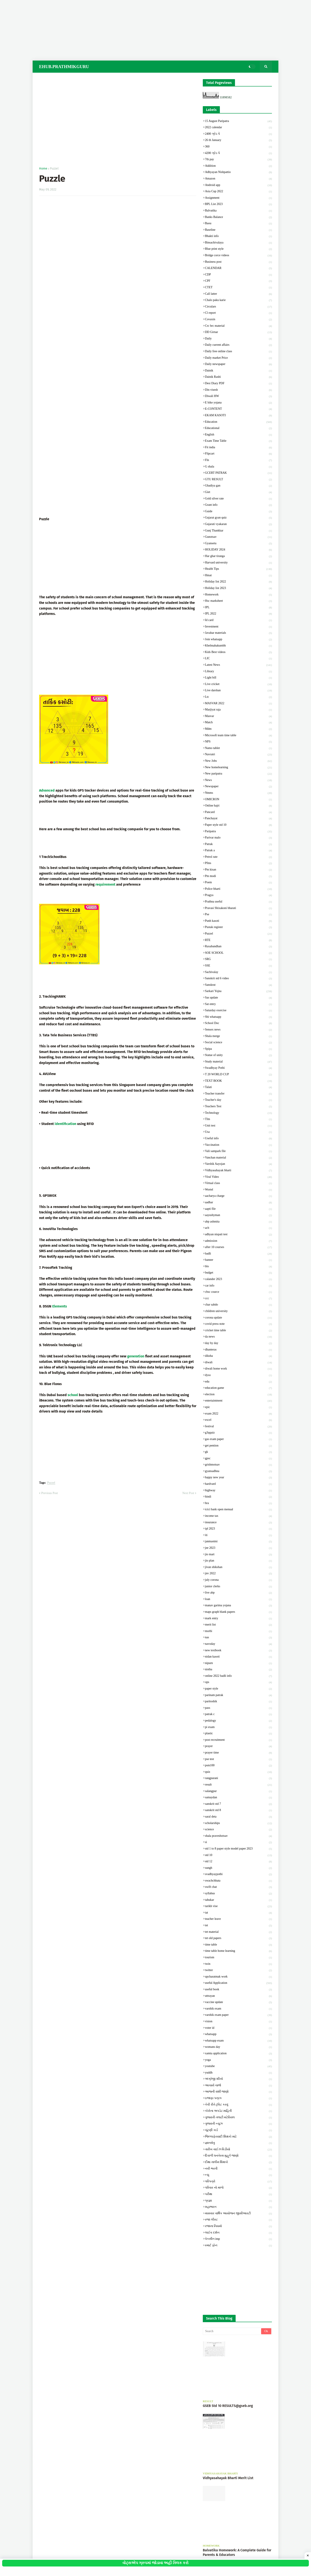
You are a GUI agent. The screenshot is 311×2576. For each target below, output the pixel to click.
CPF (238, 281)
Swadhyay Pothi (238, 1068)
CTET (238, 288)
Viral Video (238, 1177)
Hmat (238, 576)
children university (238, 1311)
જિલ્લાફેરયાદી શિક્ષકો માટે (238, 2137)
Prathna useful (238, 902)
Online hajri (238, 806)
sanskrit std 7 (238, 1804)
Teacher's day (238, 1100)
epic (238, 1407)
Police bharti (238, 889)
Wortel (238, 1190)
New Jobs (238, 761)
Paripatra (238, 832)
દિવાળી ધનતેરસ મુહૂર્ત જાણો (238, 2156)
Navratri (238, 755)
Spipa (238, 1049)
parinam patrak (238, 1695)
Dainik (238, 371)
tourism (238, 1958)
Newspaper (238, 787)
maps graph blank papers (238, 1612)
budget (238, 1273)
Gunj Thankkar (238, 531)
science (238, 1830)
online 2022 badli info (238, 1676)
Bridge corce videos (238, 256)
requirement (105, 884)
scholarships (238, 1823)
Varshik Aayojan (238, 1164)
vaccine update (238, 2002)
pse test (238, 1759)
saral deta (238, 1817)
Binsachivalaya (238, 243)
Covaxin (238, 320)
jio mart (238, 1555)
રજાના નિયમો (238, 2226)
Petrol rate (238, 857)
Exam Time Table (238, 441)
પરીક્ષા (238, 2194)
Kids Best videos (238, 652)
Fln (238, 460)
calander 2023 (238, 1279)
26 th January (238, 140)
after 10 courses (238, 1247)
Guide (238, 512)
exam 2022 (238, 1414)
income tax (238, 1516)
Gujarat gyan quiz (238, 518)
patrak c (238, 1714)
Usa (238, 1132)
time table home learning (238, 1951)
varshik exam (238, 2009)
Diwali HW (238, 396)
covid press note (238, 1324)
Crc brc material (238, 326)
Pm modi (238, 876)
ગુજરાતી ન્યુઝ (238, 2124)
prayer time (238, 1753)
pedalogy (238, 1721)
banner (238, 1260)
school (73, 1395)
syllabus (238, 1894)
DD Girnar (238, 332)
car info (238, 1286)
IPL (238, 608)
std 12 (238, 1862)
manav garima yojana (238, 1606)
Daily (238, 339)
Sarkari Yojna (238, 991)
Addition (238, 166)
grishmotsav (238, 1465)
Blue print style (238, 249)
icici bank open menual (238, 1510)
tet (238, 1926)
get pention (238, 1446)
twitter (238, 1970)
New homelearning (238, 768)
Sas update (238, 998)
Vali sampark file (238, 1151)
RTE (238, 940)
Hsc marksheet (238, 601)
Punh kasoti (238, 921)
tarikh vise (238, 1906)
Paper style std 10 (238, 825)
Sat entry (238, 1004)
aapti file (238, 1209)
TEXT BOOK (238, 1081)
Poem (238, 883)
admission (238, 1241)
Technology (238, 1113)
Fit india (238, 448)
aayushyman (238, 1215)
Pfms (238, 863)
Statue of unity (238, 1055)
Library (238, 672)
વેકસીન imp (238, 2239)
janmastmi (238, 1542)
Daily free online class (238, 352)
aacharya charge (238, 1196)
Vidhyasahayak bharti (238, 1171)
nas (238, 1638)
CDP (238, 275)
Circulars (238, 307)
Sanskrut (238, 985)
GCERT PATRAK (238, 473)
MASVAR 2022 (238, 704)
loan (238, 1599)
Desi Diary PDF (238, 384)
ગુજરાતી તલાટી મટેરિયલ (238, 2118)
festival (238, 1427)
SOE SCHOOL (238, 953)
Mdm (238, 729)
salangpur (238, 1791)
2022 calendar (238, 128)
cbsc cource (238, 1292)
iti (238, 1535)
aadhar (238, 1203)
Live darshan (238, 691)
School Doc (238, 1023)
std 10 (238, 1855)
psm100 (238, 1766)
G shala (238, 467)
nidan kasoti (238, 1657)
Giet (238, 492)
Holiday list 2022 (238, 582)
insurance (238, 1523)
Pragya (238, 895)
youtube (238, 2066)
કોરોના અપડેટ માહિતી (238, 2111)
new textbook (238, 1651)
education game (238, 1388)
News (238, 780)
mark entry (238, 1619)
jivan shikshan (238, 1567)
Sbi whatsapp (238, 1017)
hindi (238, 1497)
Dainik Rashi (238, 377)
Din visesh (238, 390)
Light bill (238, 678)
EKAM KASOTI (238, 416)
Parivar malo (238, 838)
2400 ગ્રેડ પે (238, 134)
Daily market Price (238, 358)
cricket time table (238, 1331)
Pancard (238, 812)
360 (238, 147)
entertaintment (238, 1401)
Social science (238, 1043)
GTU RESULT (238, 480)
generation (135, 1356)
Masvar (238, 716)
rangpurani (238, 1778)
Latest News (238, 665)
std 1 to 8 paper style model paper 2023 (238, 1849)
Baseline (238, 230)
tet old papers (238, 1938)
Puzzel (54, 168)
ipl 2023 (238, 1529)
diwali (238, 1363)
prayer (238, 1746)
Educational (238, 428)
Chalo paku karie (238, 300)
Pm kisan (238, 870)
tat (238, 1913)
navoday (238, 1644)
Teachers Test (238, 1107)
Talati (238, 1087)
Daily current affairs (238, 345)
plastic (238, 1734)
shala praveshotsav (238, 1836)
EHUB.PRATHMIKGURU (64, 66)
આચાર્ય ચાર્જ (238, 2086)
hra (238, 1503)
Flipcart (238, 454)
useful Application (238, 1983)
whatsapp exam (238, 2041)
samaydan (238, 1798)
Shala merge (238, 1036)
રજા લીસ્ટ (238, 2220)
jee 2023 (238, 1548)
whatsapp (238, 2034)
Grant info (238, 505)
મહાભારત (238, 2207)
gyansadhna (238, 1471)
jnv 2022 (238, 1574)
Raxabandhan (238, 947)
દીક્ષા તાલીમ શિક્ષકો (238, 2162)
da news (238, 1337)
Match (238, 723)
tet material (238, 1932)
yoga (238, 2060)
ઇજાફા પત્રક (238, 2098)
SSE (238, 966)
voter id (238, 2028)
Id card (238, 620)
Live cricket (238, 684)
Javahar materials (238, 633)
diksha (238, 1356)
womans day (238, 2047)
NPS (238, 742)
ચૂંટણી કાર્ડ (238, 2130)
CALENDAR (238, 268)
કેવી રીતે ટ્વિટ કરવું (238, 2105)
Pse (238, 915)
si (238, 1842)
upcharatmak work (238, 1977)
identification (65, 1124)
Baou (238, 224)
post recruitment (238, 1740)
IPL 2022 (238, 614)
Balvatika (238, 211)
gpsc (238, 1459)
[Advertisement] (129, 30)
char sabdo (238, 1305)
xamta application (238, 2054)
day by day (238, 1343)
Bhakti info (238, 236)
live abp (238, 1593)
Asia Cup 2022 (238, 192)
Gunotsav (238, 537)
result (238, 1785)
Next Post (188, 1493)
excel (238, 1420)
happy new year (238, 1478)
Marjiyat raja (238, 710)
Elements (59, 1306)
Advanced (47, 790)
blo (238, 1267)
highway (238, 1491)
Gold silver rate (238, 499)
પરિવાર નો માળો (238, 2188)
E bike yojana (238, 403)
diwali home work (238, 1369)
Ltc (238, 697)
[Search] (237, 2331)
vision (238, 2022)
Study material (238, 1062)
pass (238, 1708)
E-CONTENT (238, 409)
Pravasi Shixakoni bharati (238, 908)
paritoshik (238, 1702)
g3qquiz (238, 1433)
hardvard (238, 1484)
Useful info (238, 1139)
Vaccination (238, 1145)
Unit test (238, 1126)
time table (238, 1945)
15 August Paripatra (238, 121)
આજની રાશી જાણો (238, 2092)
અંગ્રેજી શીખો (238, 2079)
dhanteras (238, 1350)
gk (238, 1452)
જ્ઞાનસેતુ (238, 2143)
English (238, 435)
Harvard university (238, 563)
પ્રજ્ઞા (238, 2201)
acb (238, 1228)
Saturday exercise (238, 1011)
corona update (238, 1318)
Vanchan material (238, 1158)
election (238, 1395)
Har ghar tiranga (238, 556)
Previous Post (49, 1493)
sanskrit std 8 (238, 1810)
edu (238, 1382)
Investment (238, 627)
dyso (238, 1375)
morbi (238, 1631)
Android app (238, 185)
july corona (238, 1580)
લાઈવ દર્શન (238, 2233)
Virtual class (238, 1183)
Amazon (238, 179)
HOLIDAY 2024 (238, 550)
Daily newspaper (238, 364)
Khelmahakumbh (238, 646)
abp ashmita (238, 1222)
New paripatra (238, 774)
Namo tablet (238, 748)
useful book (238, 1990)
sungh (238, 1868)
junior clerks (238, 1587)
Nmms (238, 793)
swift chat (238, 1887)
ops (238, 1682)
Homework (238, 595)
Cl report (238, 313)
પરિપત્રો (238, 2182)
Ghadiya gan (238, 486)
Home (43, 168)
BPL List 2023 (238, 204)
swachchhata (238, 1881)
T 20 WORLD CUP (238, 1075)
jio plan (238, 1561)
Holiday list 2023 (238, 588)
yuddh (238, 2073)
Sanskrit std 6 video (238, 979)
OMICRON (238, 800)
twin (238, 1964)
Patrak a (238, 851)
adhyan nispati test (238, 1235)
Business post (238, 262)
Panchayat (238, 819)
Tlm (238, 1119)
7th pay (238, 160)
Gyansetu (238, 544)
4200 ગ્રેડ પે (238, 153)
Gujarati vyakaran (238, 524)
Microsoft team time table (238, 736)
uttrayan (238, 1996)
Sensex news (238, 1030)
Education (238, 422)
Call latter (238, 294)
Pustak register (238, 927)
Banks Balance (238, 217)
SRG (238, 959)
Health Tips (238, 569)
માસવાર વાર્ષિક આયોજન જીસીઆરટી (238, 2214)
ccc (238, 1299)
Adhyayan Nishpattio (238, 172)
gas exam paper (238, 1439)
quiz (238, 1772)
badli (238, 1254)
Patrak (238, 844)
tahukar (238, 1900)
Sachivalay (238, 972)
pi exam (238, 1727)
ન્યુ (238, 2175)
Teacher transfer (238, 1094)
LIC (238, 659)
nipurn (238, 1663)
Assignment (238, 198)
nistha (238, 1670)
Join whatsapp (238, 640)
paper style (238, 1689)
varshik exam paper (238, 2015)
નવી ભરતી (238, 2169)
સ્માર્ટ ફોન (238, 2246)
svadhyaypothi (238, 1874)
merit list (238, 1625)
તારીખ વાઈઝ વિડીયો (238, 2150)
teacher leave (238, 1919)
